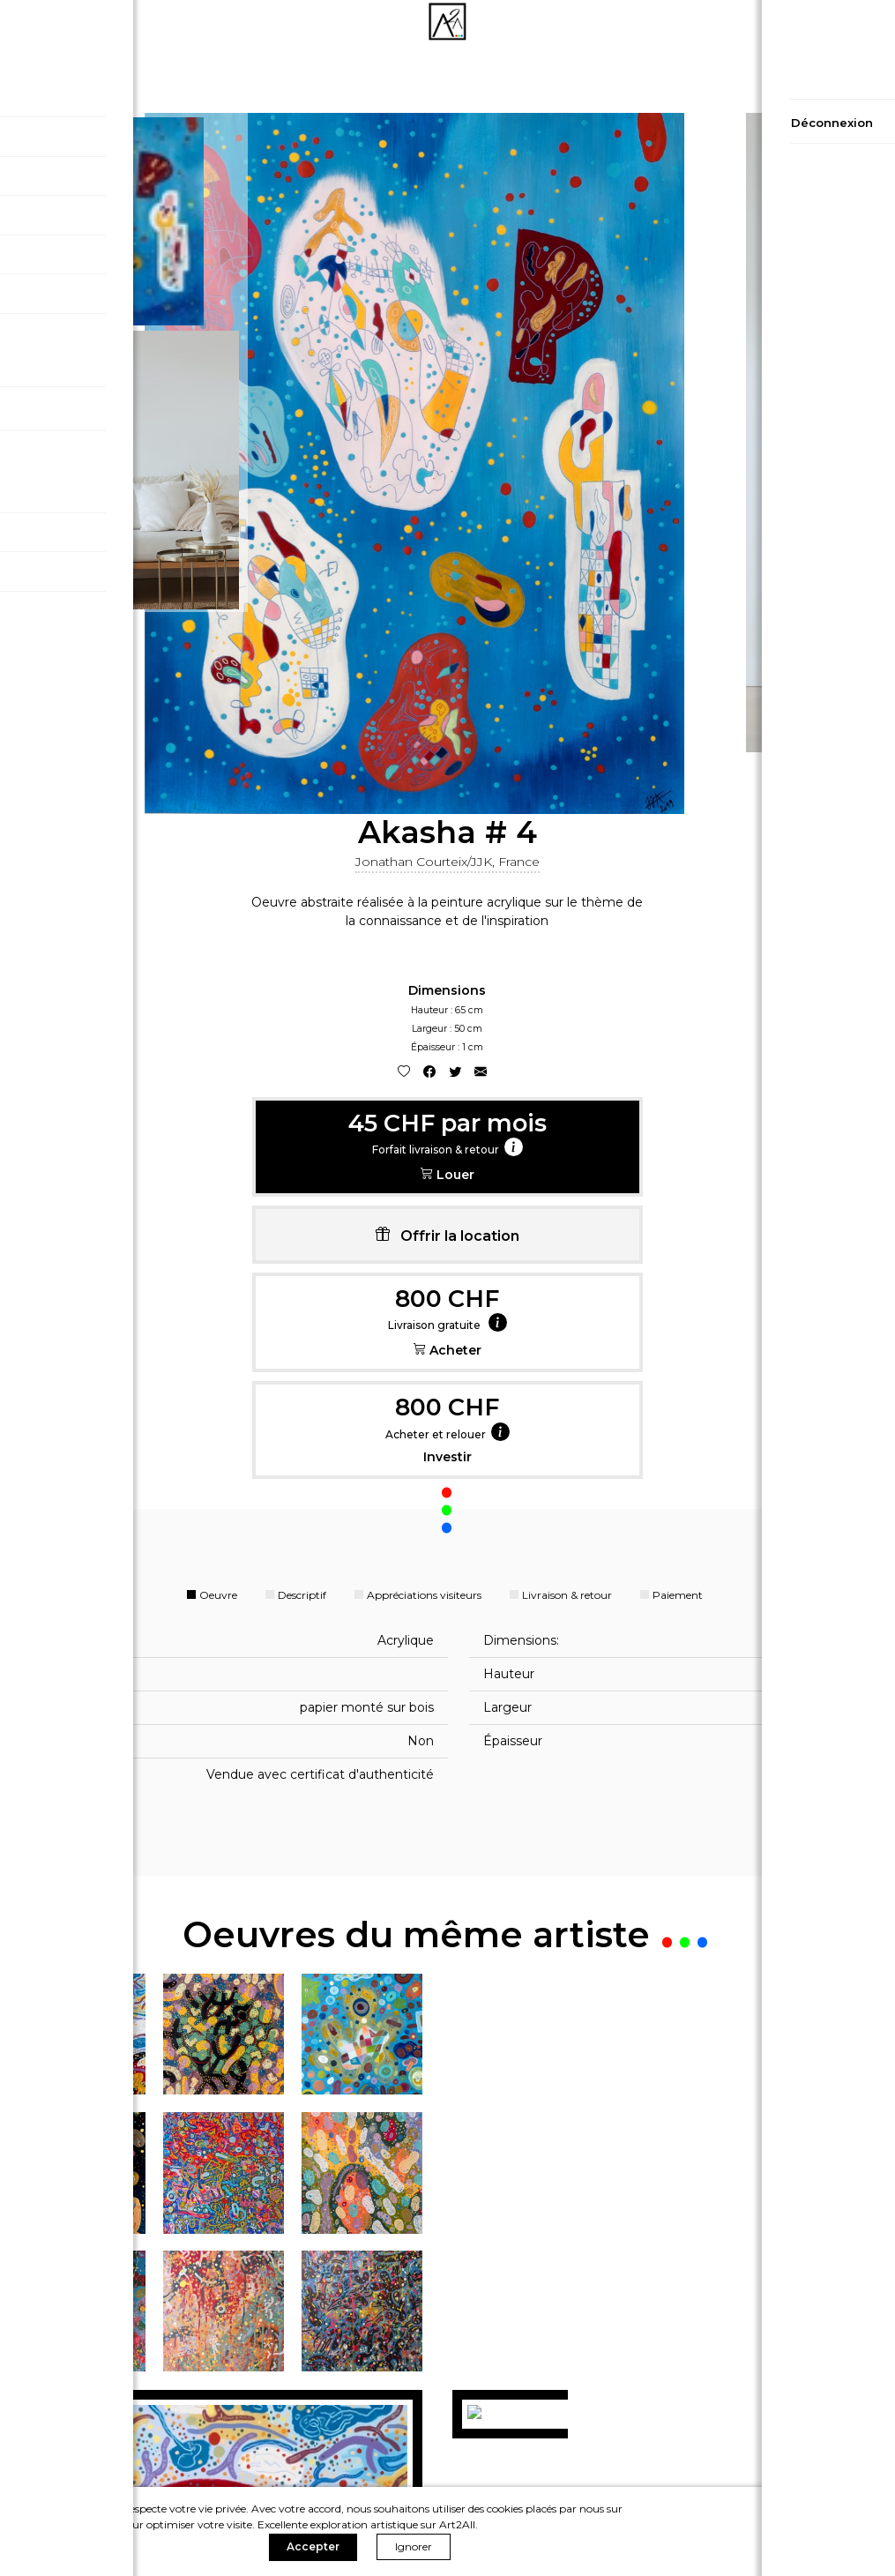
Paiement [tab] (678, 972)
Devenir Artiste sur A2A (745, 2464)
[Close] (875, 967)
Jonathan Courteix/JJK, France (783, 160)
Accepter (673, 2528)
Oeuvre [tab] (218, 972)
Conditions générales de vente (149, 2440)
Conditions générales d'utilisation (149, 2464)
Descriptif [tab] (302, 972)
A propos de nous (746, 2440)
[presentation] (6, 2072)
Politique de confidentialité (149, 2416)
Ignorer (774, 2528)
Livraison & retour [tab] (567, 972)
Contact (746, 2416)
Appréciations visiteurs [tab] (424, 972)
